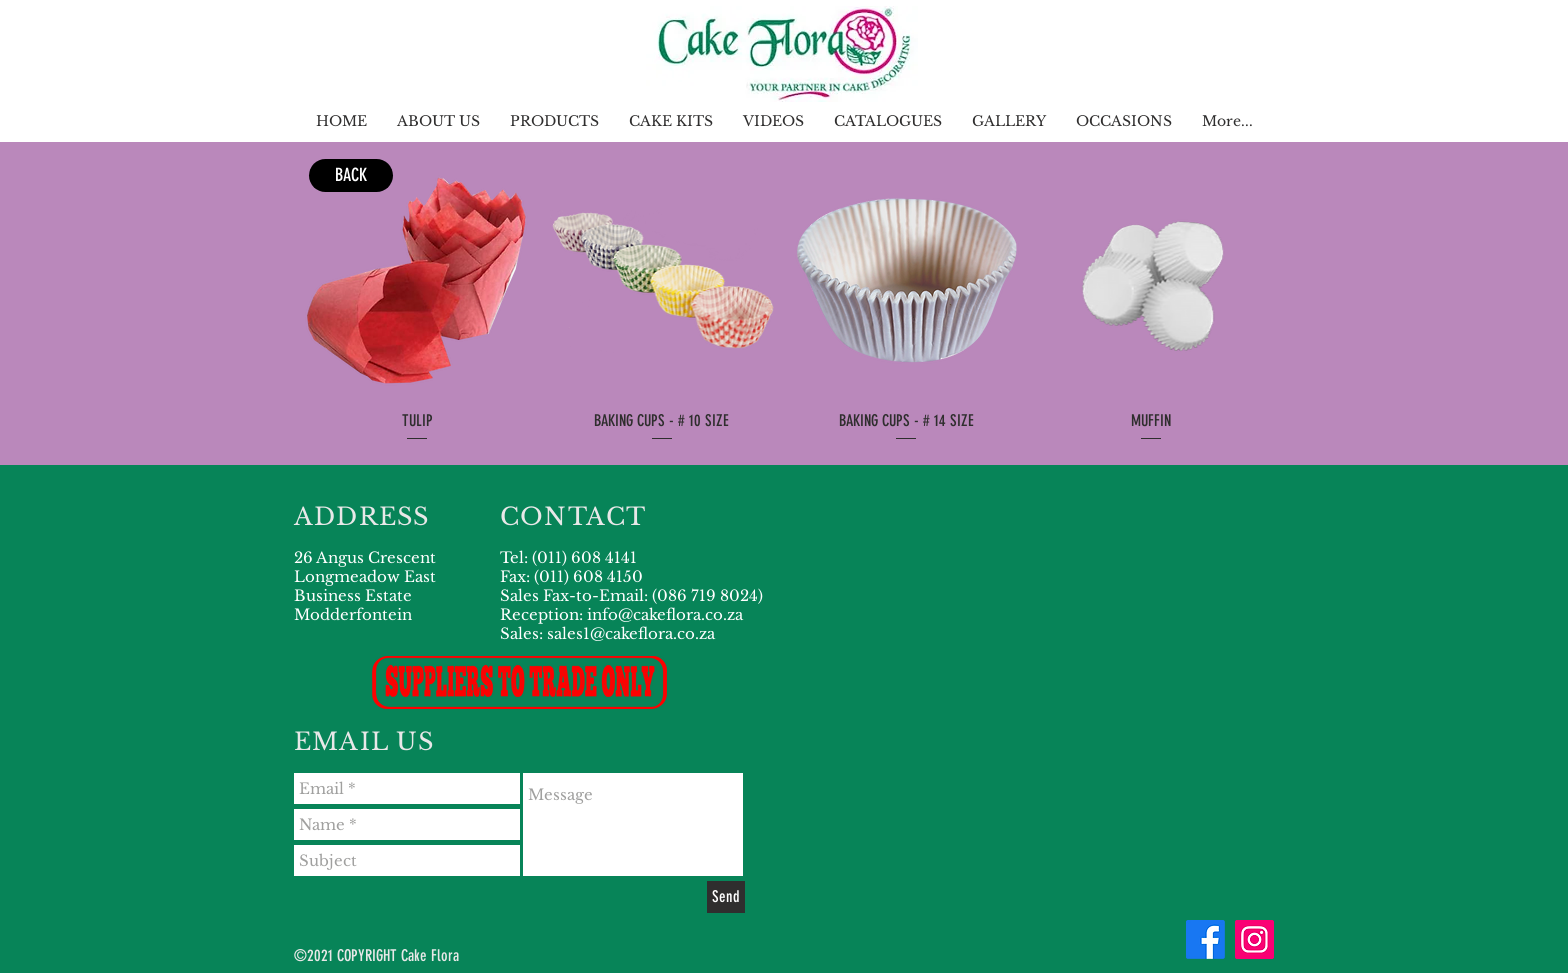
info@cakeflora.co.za (665, 614)
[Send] (726, 897)
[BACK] (351, 175)
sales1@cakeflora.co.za (631, 633)
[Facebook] (1205, 939)
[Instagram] (1254, 939)
